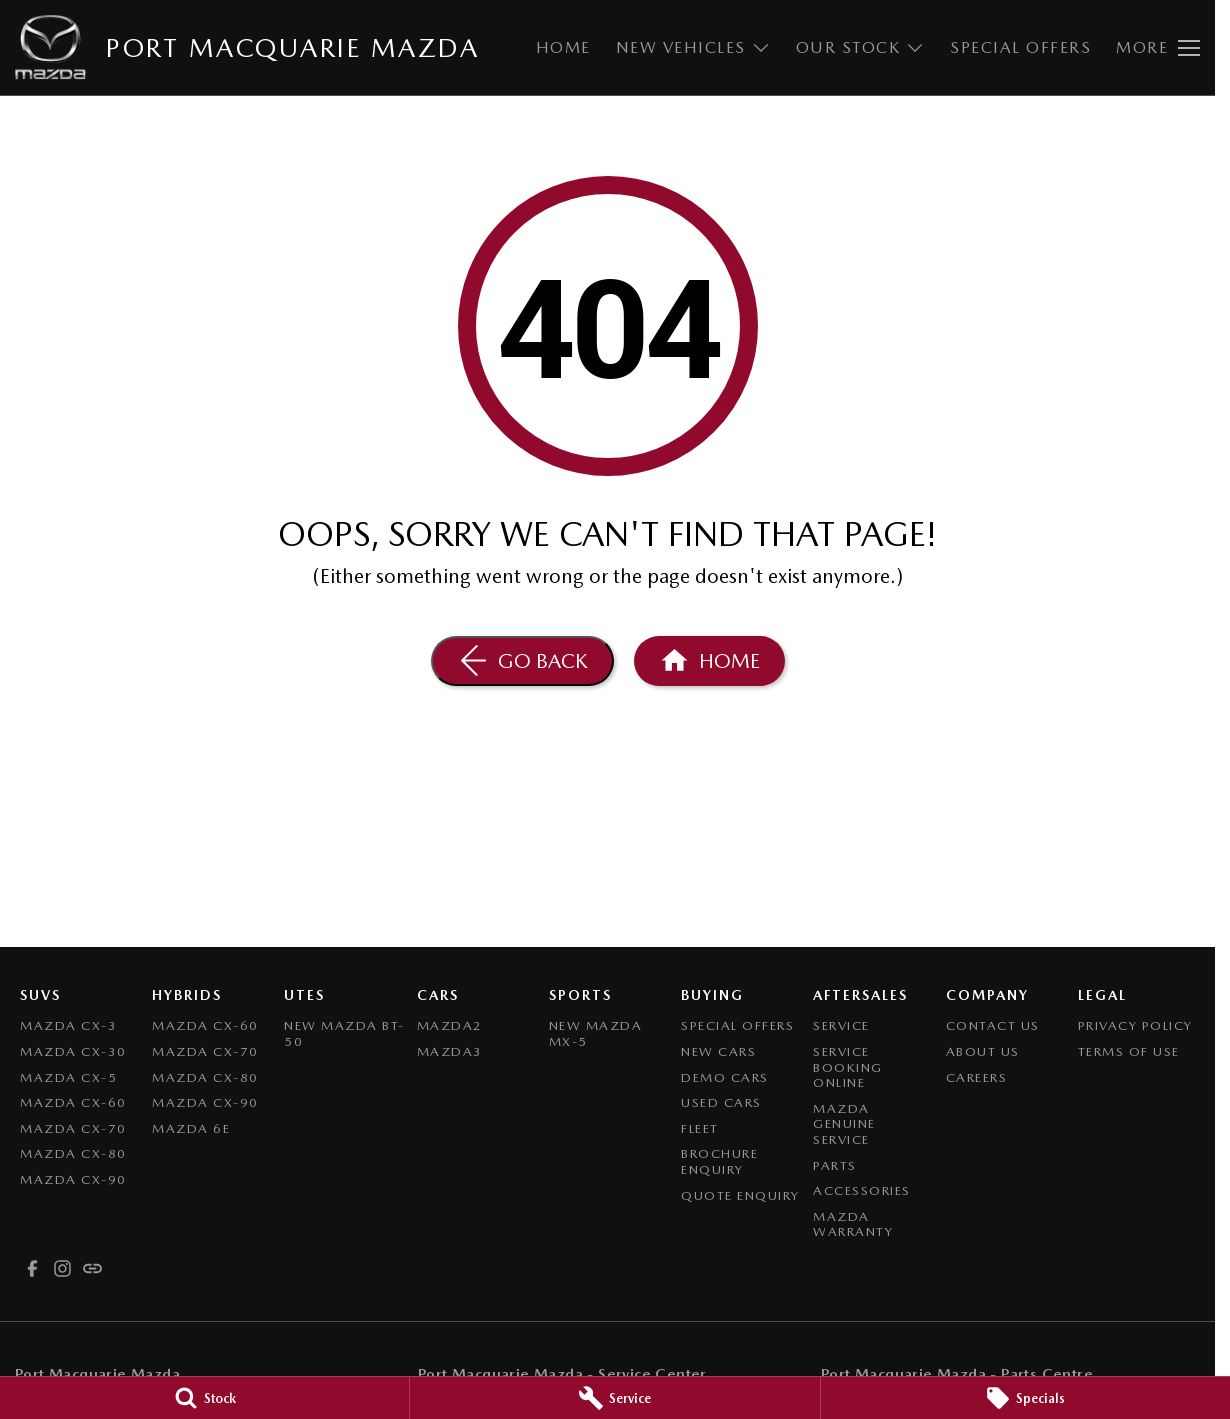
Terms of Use (1129, 1051)
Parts (835, 1165)
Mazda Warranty (853, 1224)
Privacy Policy (1135, 1025)
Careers (977, 1077)
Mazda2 (450, 1025)
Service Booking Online (848, 1067)
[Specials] (1025, 1398)
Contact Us (993, 1025)
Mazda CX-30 (73, 1051)
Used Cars (721, 1102)
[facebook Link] (32, 1268)
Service (841, 1025)
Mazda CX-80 (73, 1153)
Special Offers (1020, 47)
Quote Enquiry (740, 1195)
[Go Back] (522, 661)
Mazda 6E (191, 1128)
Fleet (700, 1128)
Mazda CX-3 (68, 1025)
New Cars (718, 1051)
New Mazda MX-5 (596, 1033)
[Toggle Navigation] (1158, 48)
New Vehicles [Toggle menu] (693, 47)
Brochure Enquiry (719, 1161)
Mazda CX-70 (73, 1128)
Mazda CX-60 (73, 1102)
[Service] (614, 1398)
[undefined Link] (92, 1268)
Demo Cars (725, 1077)
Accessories (862, 1190)
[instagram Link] (62, 1268)
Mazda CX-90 (73, 1179)
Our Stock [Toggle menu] (861, 47)
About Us (983, 1051)
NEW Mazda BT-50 (344, 1033)
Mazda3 (450, 1051)
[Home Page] (709, 661)
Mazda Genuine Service (844, 1124)
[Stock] (204, 1398)
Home (563, 47)
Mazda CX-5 (68, 1077)
